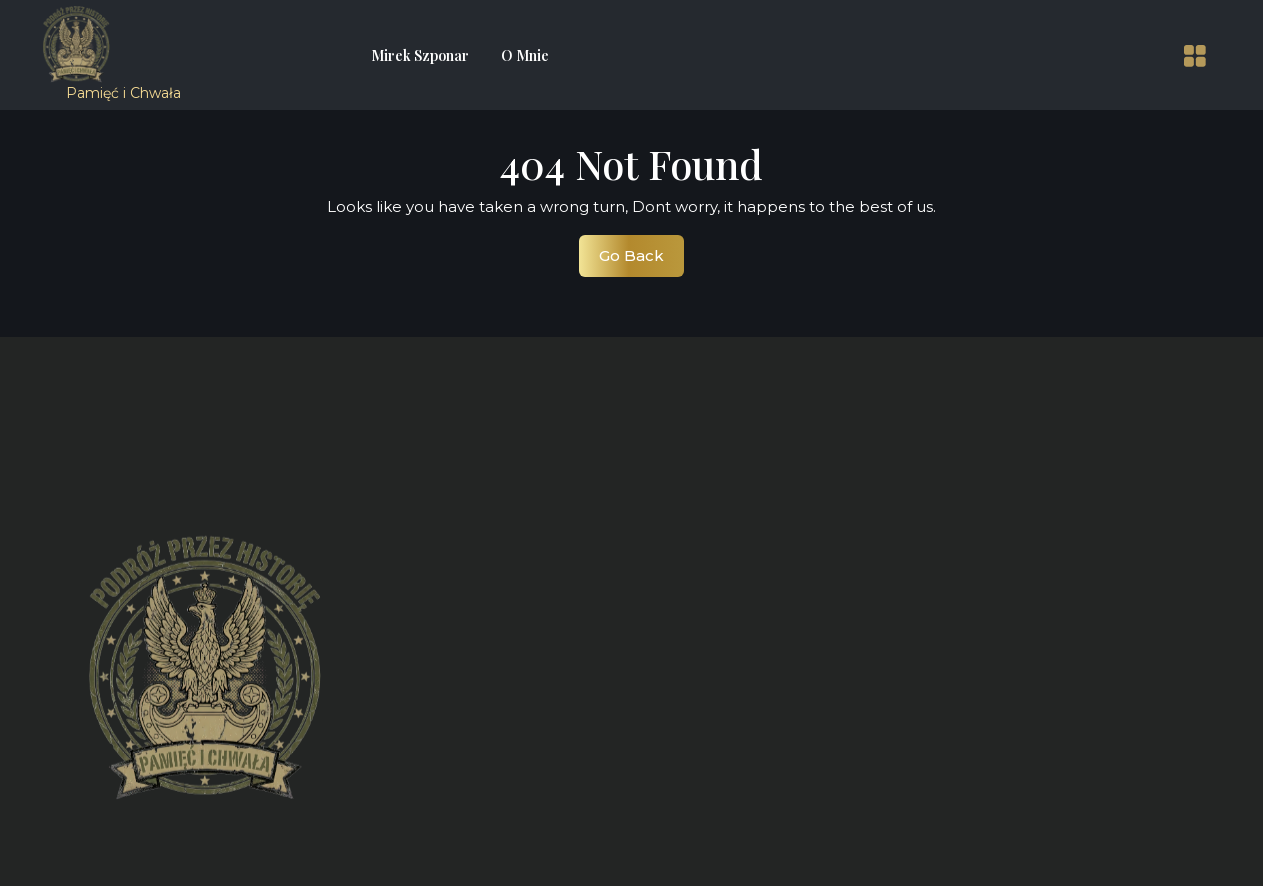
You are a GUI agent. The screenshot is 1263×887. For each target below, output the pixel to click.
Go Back (641, 261)
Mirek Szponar (420, 55)
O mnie (525, 55)
